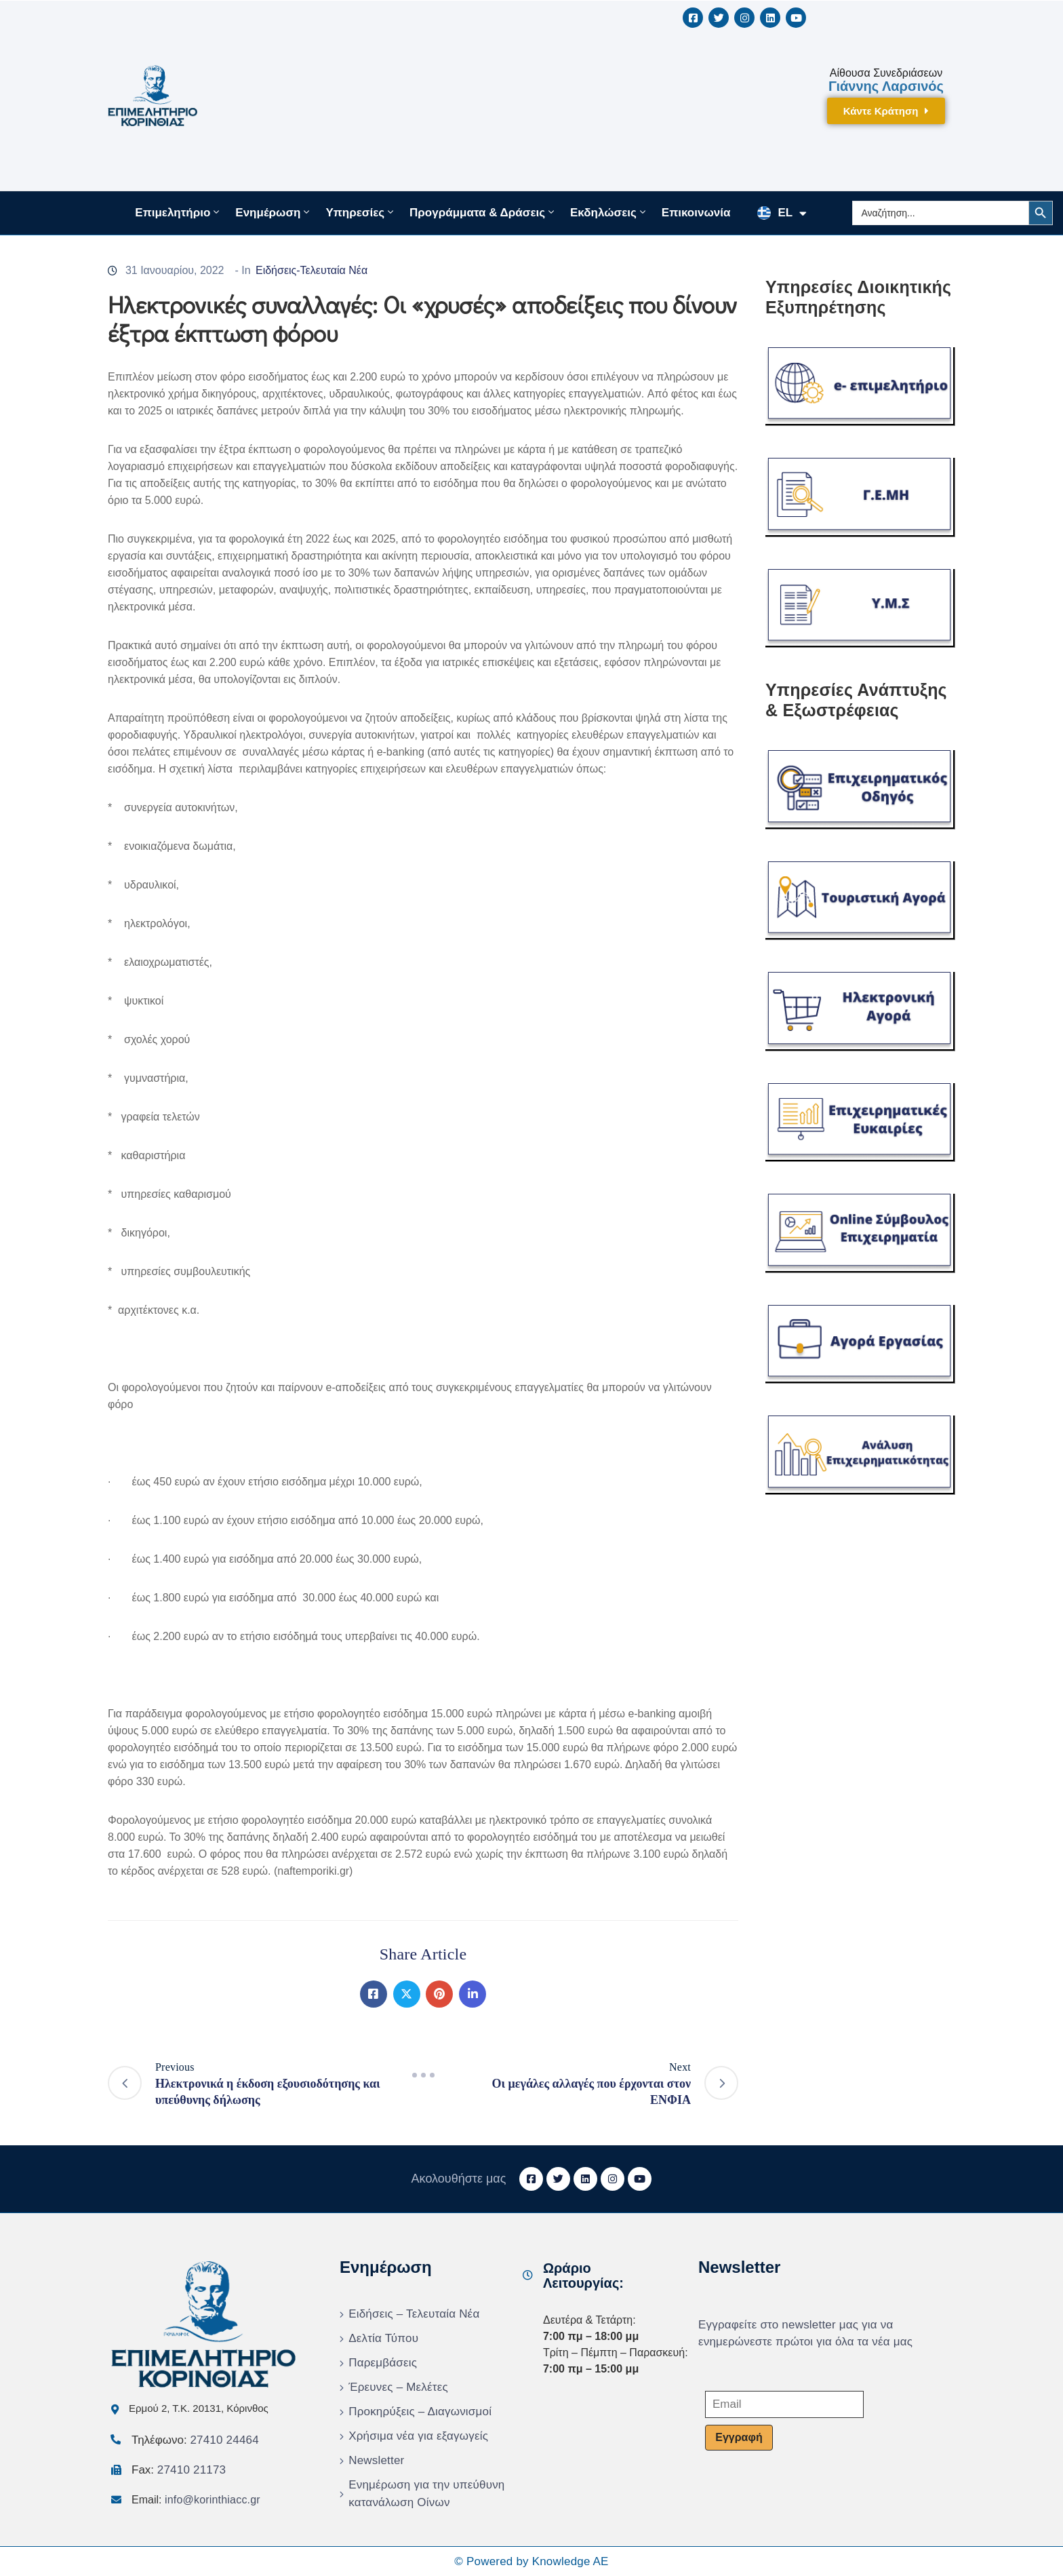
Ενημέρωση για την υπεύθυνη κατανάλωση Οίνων (426, 2493)
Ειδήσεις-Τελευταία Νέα (311, 270)
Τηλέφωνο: (195, 2440)
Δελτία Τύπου (383, 2338)
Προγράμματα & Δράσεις (483, 212)
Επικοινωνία (696, 212)
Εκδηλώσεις (609, 212)
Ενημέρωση (273, 212)
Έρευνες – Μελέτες (398, 2387)
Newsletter (376, 2460)
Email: (196, 2499)
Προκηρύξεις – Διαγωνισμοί (420, 2411)
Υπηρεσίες (360, 212)
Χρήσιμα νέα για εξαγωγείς (418, 2435)
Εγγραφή (738, 2437)
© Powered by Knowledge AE (531, 2561)
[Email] (784, 2404)
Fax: (179, 2469)
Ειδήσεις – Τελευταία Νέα (413, 2313)
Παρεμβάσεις (382, 2362)
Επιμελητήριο (178, 212)
